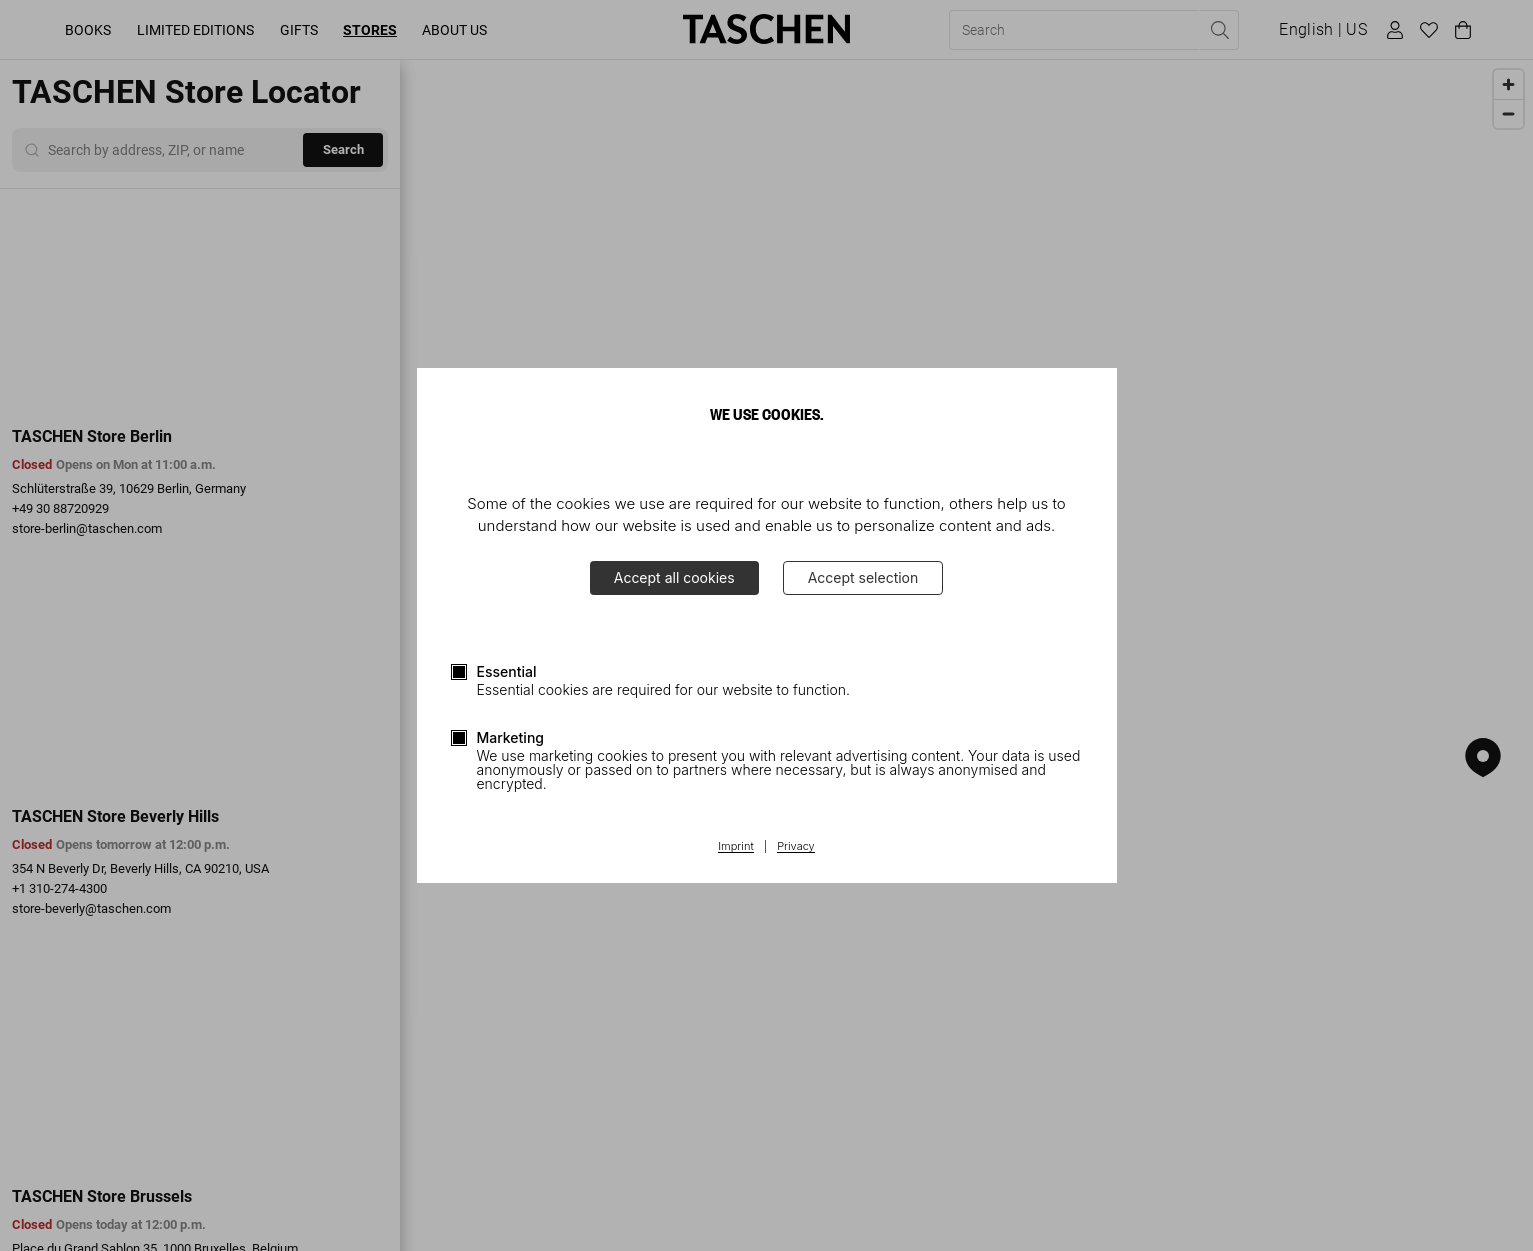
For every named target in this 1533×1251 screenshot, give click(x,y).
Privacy (796, 847)
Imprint (735, 847)
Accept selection (863, 577)
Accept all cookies (674, 577)
